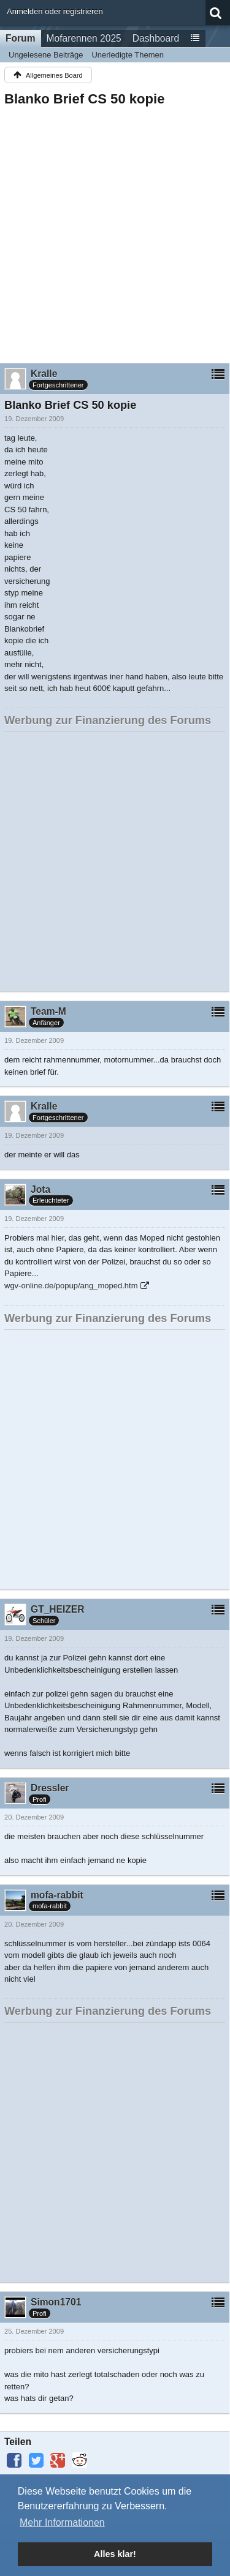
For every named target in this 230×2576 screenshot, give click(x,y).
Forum (21, 38)
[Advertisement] (115, 231)
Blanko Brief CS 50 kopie (84, 98)
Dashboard (155, 38)
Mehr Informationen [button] (62, 2522)
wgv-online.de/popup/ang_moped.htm (71, 1285)
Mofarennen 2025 (84, 38)
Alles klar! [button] (115, 2554)
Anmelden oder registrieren (55, 11)
